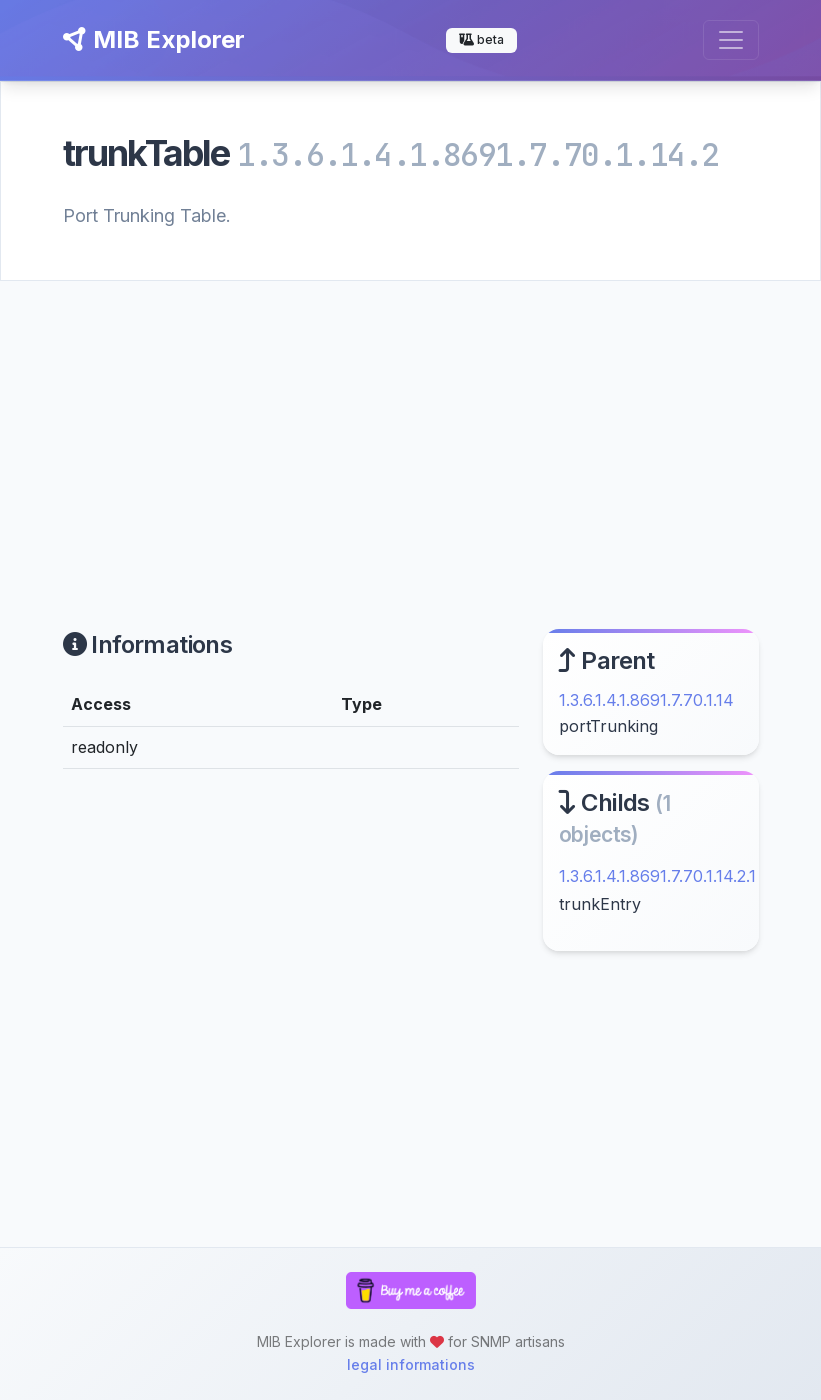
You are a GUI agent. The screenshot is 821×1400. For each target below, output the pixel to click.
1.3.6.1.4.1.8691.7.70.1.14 (646, 700)
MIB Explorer (154, 39)
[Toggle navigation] (731, 40)
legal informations (411, 1364)
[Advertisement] (410, 431)
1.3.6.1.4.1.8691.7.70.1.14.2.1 (657, 876)
